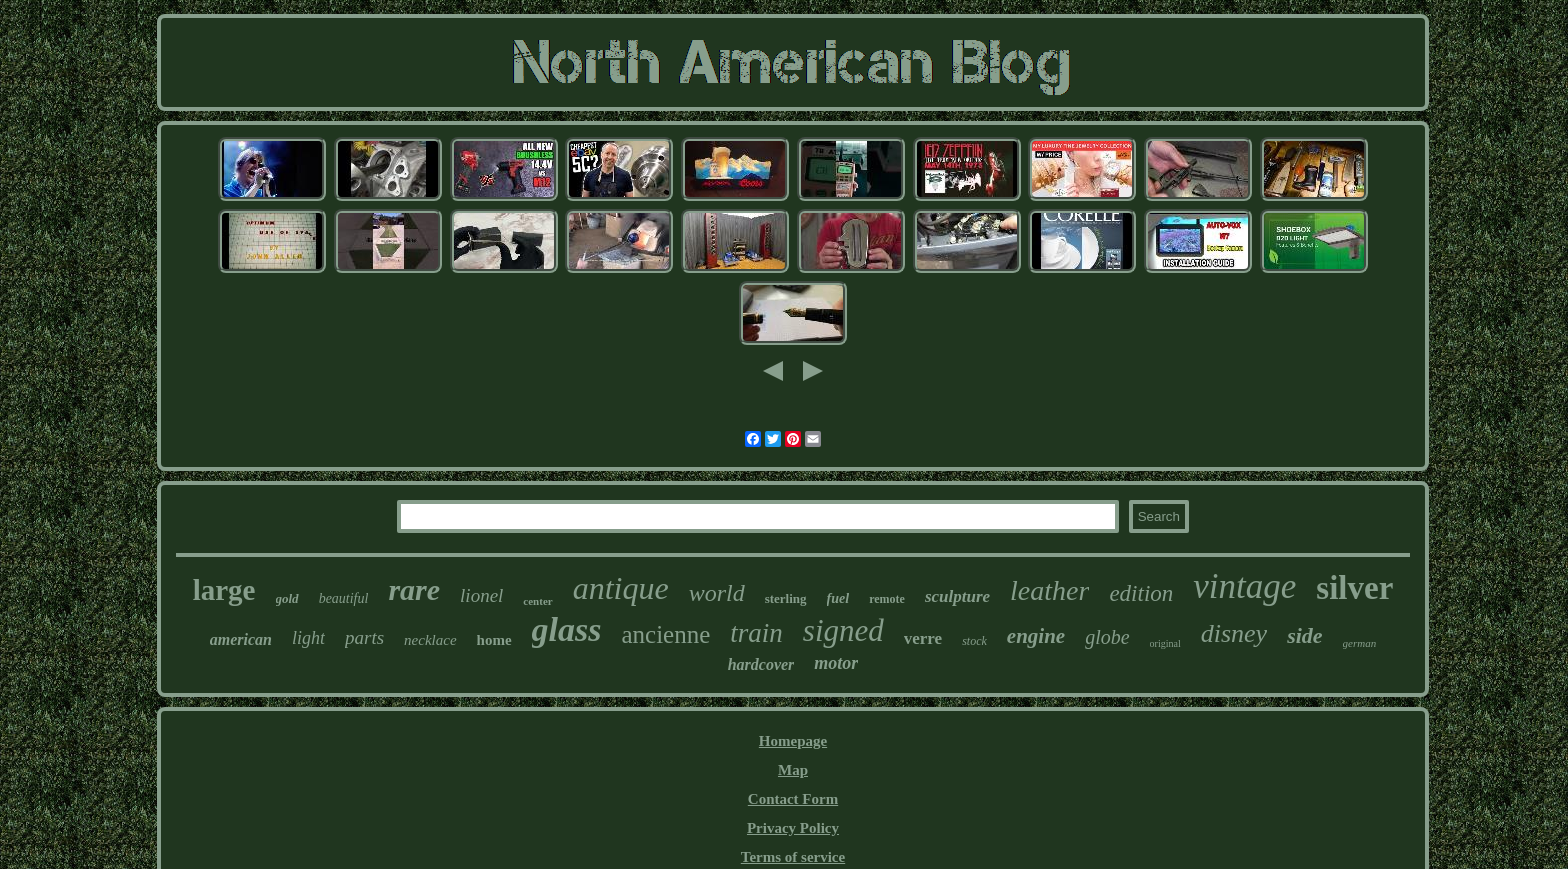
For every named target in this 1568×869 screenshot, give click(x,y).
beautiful (344, 598)
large (224, 590)
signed (843, 630)
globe (1107, 637)
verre (923, 638)
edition (1141, 593)
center (537, 601)
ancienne (665, 634)
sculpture (957, 596)
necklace (430, 640)
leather (1049, 590)
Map (793, 770)
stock (974, 641)
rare (414, 589)
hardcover (761, 664)
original (1165, 643)
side (1304, 635)
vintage (1244, 586)
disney (1234, 633)
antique (621, 588)
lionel (481, 595)
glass (567, 629)
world (717, 593)
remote (887, 599)
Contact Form (793, 799)
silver (1354, 588)
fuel (838, 598)
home (494, 640)
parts (364, 637)
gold (287, 598)
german (1360, 643)
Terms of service (793, 857)
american (241, 639)
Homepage (793, 741)
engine (1036, 636)
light (308, 638)
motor (836, 663)
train (756, 633)
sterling (786, 598)
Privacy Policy (793, 828)
